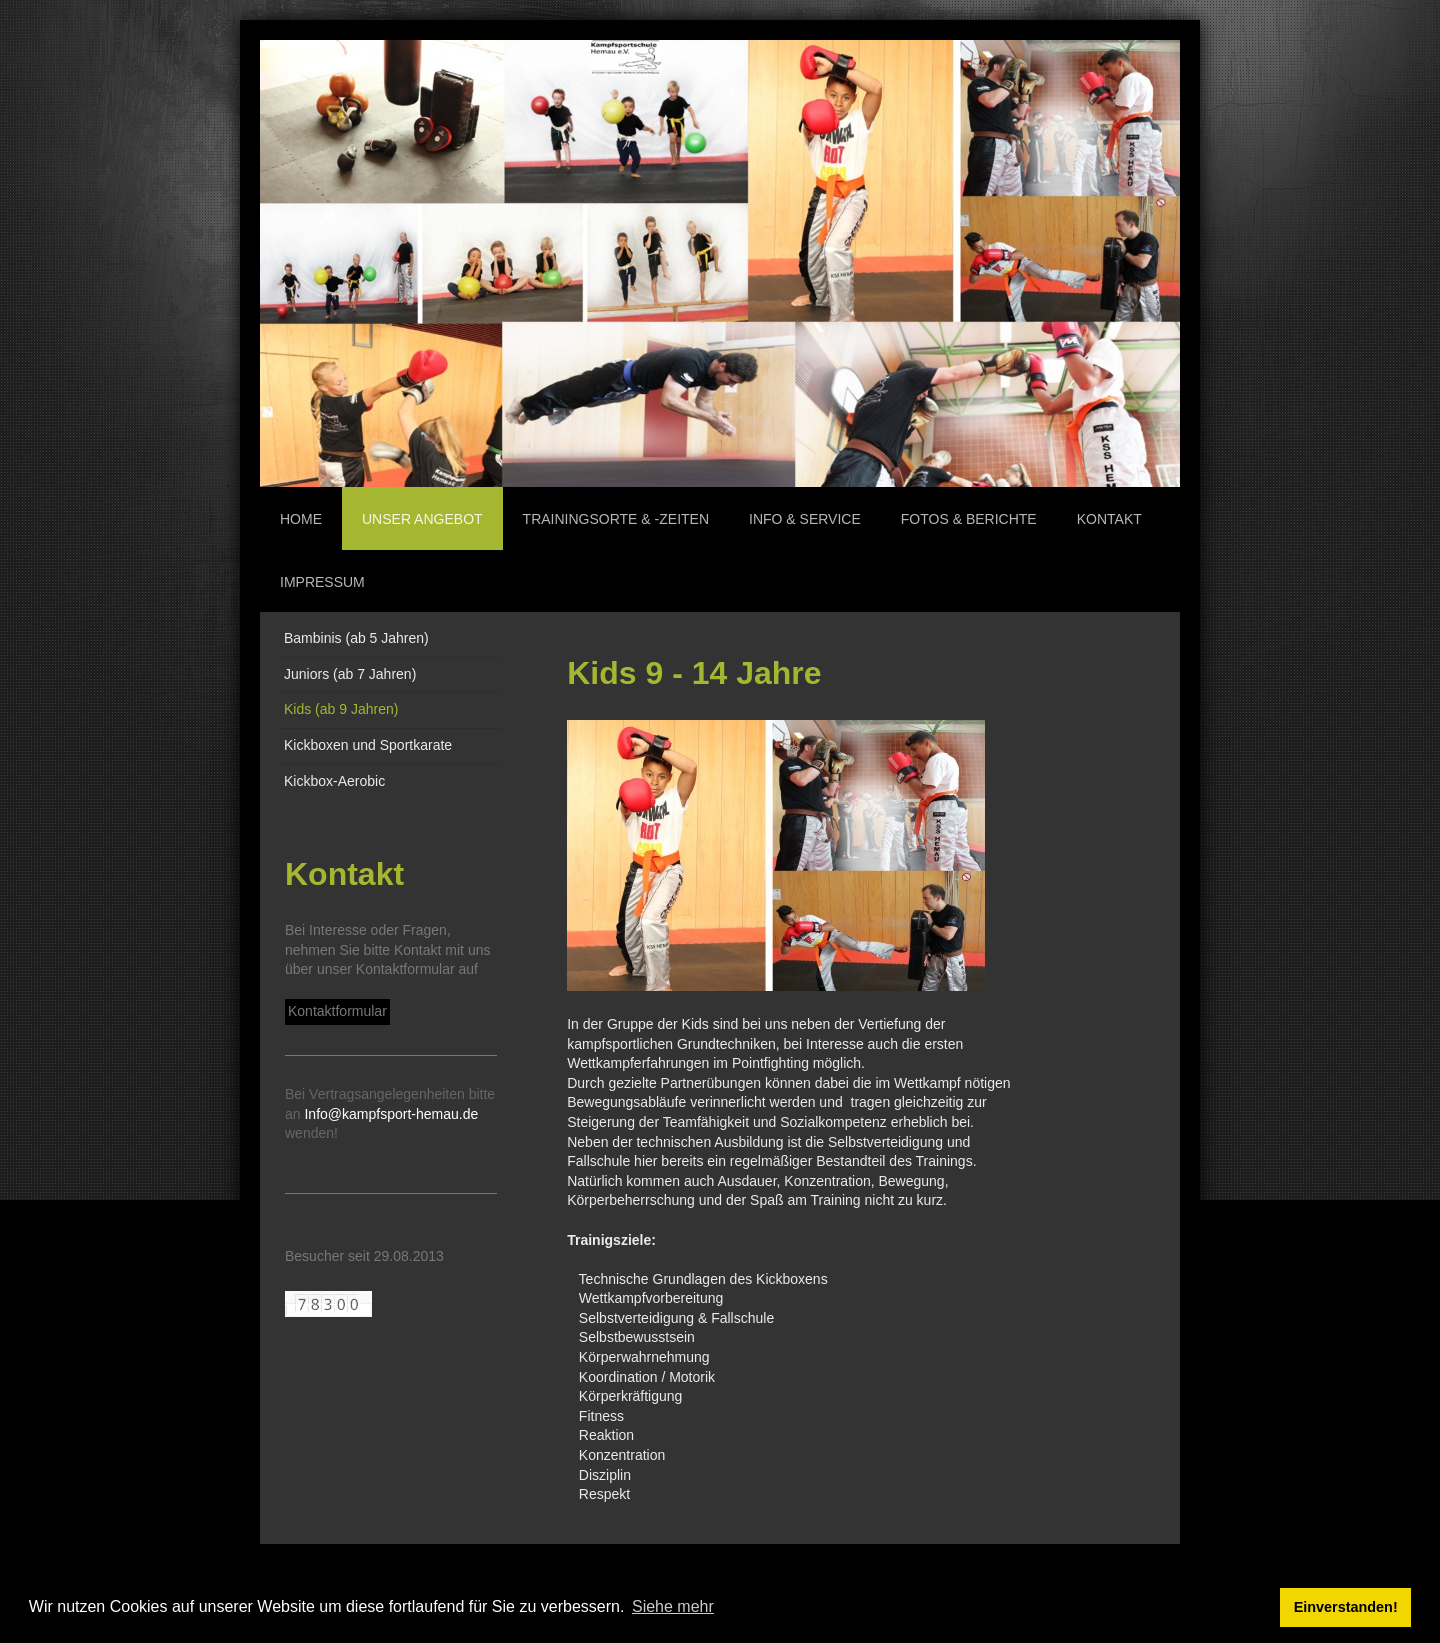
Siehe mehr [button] (673, 1606)
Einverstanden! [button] (1346, 1607)
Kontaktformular (337, 1011)
